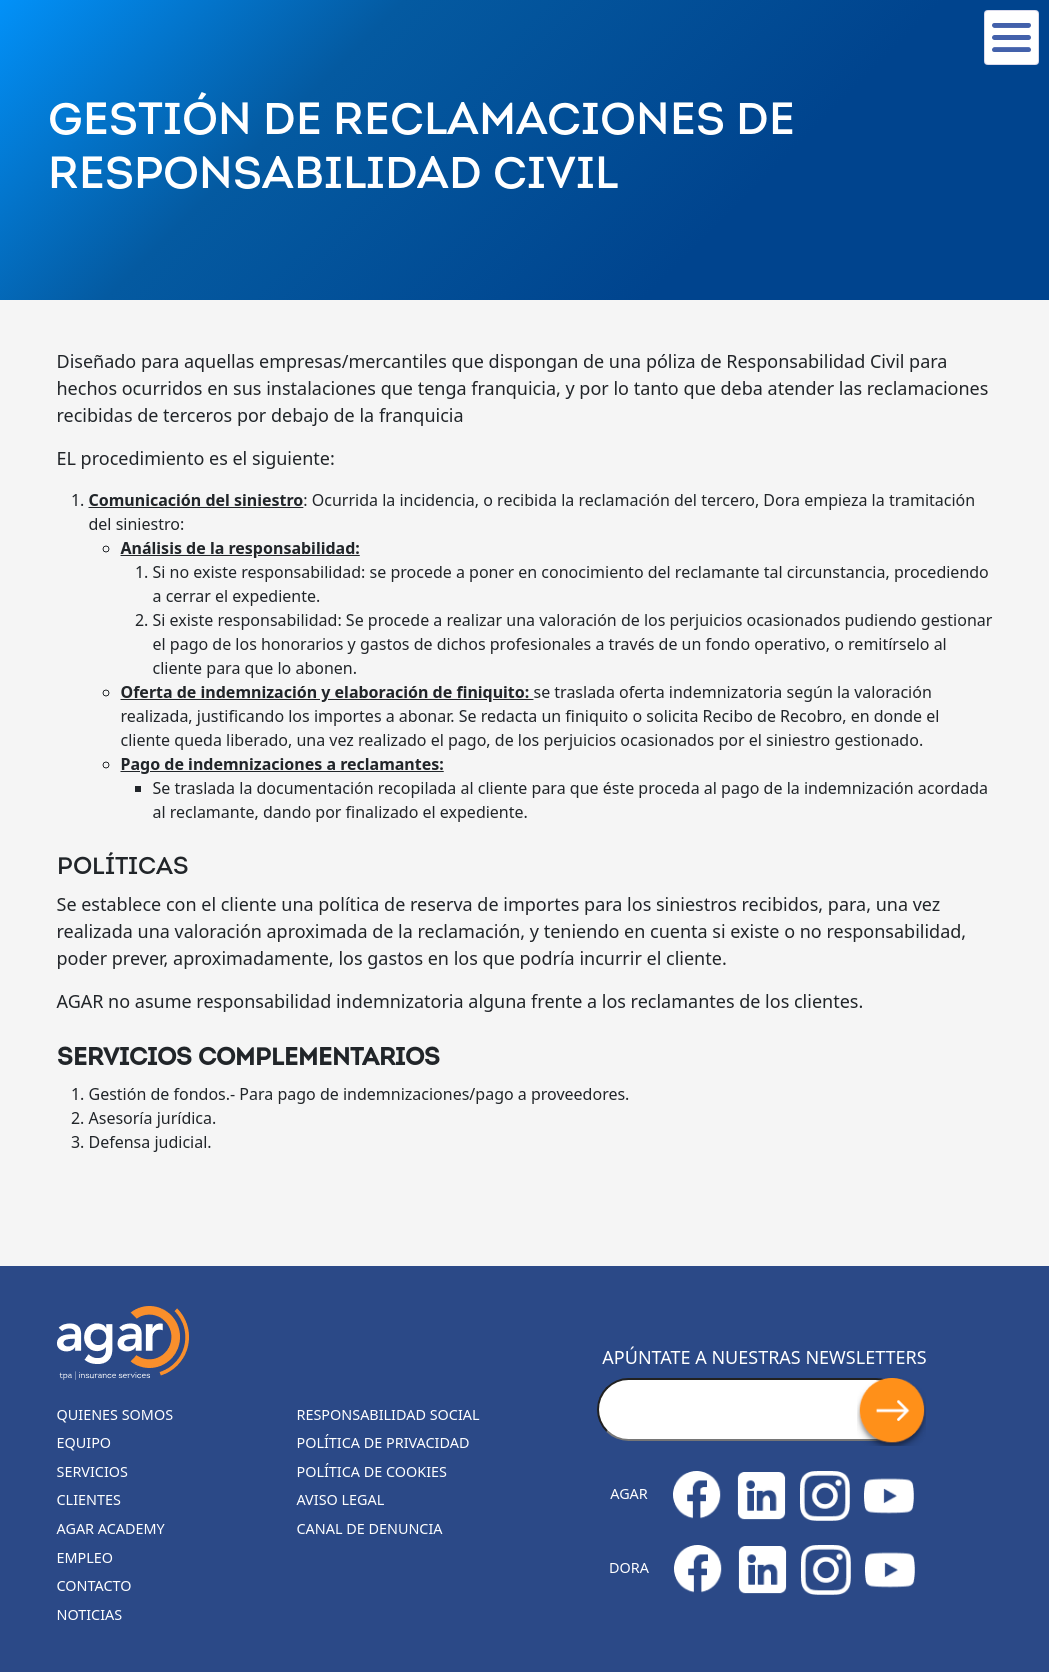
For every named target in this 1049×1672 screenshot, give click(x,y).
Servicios (92, 1471)
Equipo (84, 1442)
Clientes (89, 1499)
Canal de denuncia (370, 1528)
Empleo (85, 1557)
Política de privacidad (383, 1442)
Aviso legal (341, 1499)
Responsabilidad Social (388, 1414)
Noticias (90, 1614)
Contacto (94, 1585)
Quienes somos (115, 1414)
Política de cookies (372, 1471)
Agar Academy (111, 1528)
